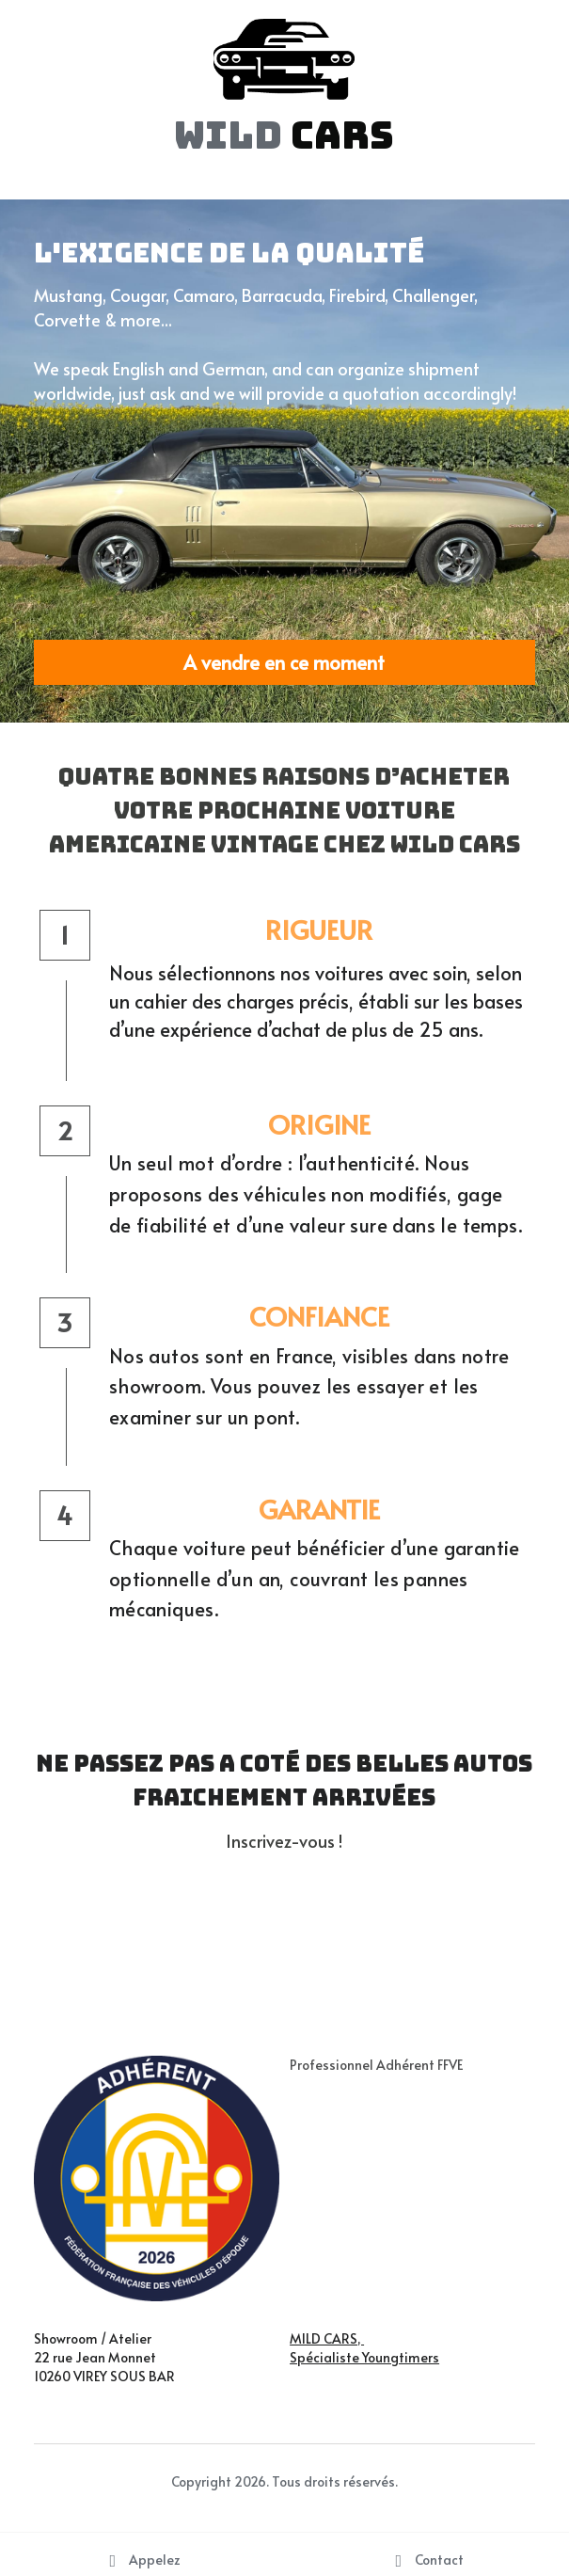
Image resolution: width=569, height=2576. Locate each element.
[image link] (284, 58)
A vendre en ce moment (284, 662)
